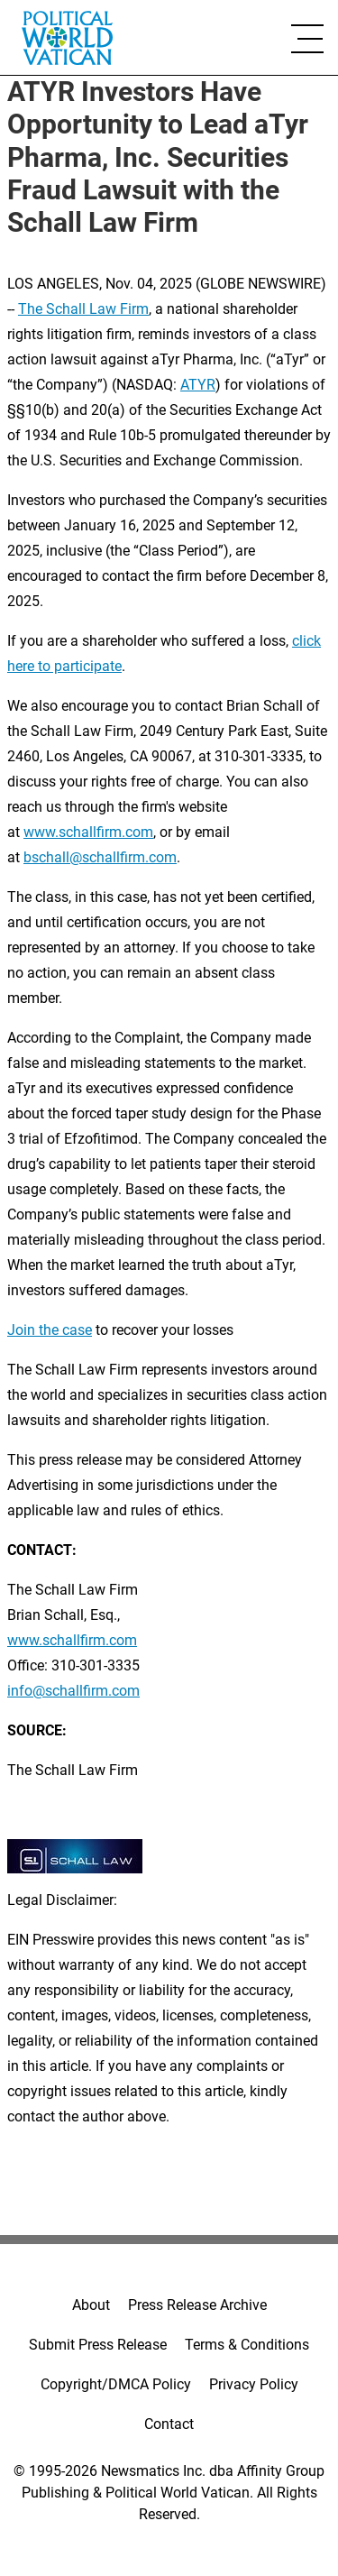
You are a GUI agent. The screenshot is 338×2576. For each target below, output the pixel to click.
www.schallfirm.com (72, 1640)
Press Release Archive (197, 2305)
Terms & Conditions (247, 2344)
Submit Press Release (98, 2344)
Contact (169, 2424)
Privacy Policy (253, 2384)
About (91, 2305)
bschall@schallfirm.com (100, 857)
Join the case (49, 1330)
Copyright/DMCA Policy (116, 2384)
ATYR (197, 384)
